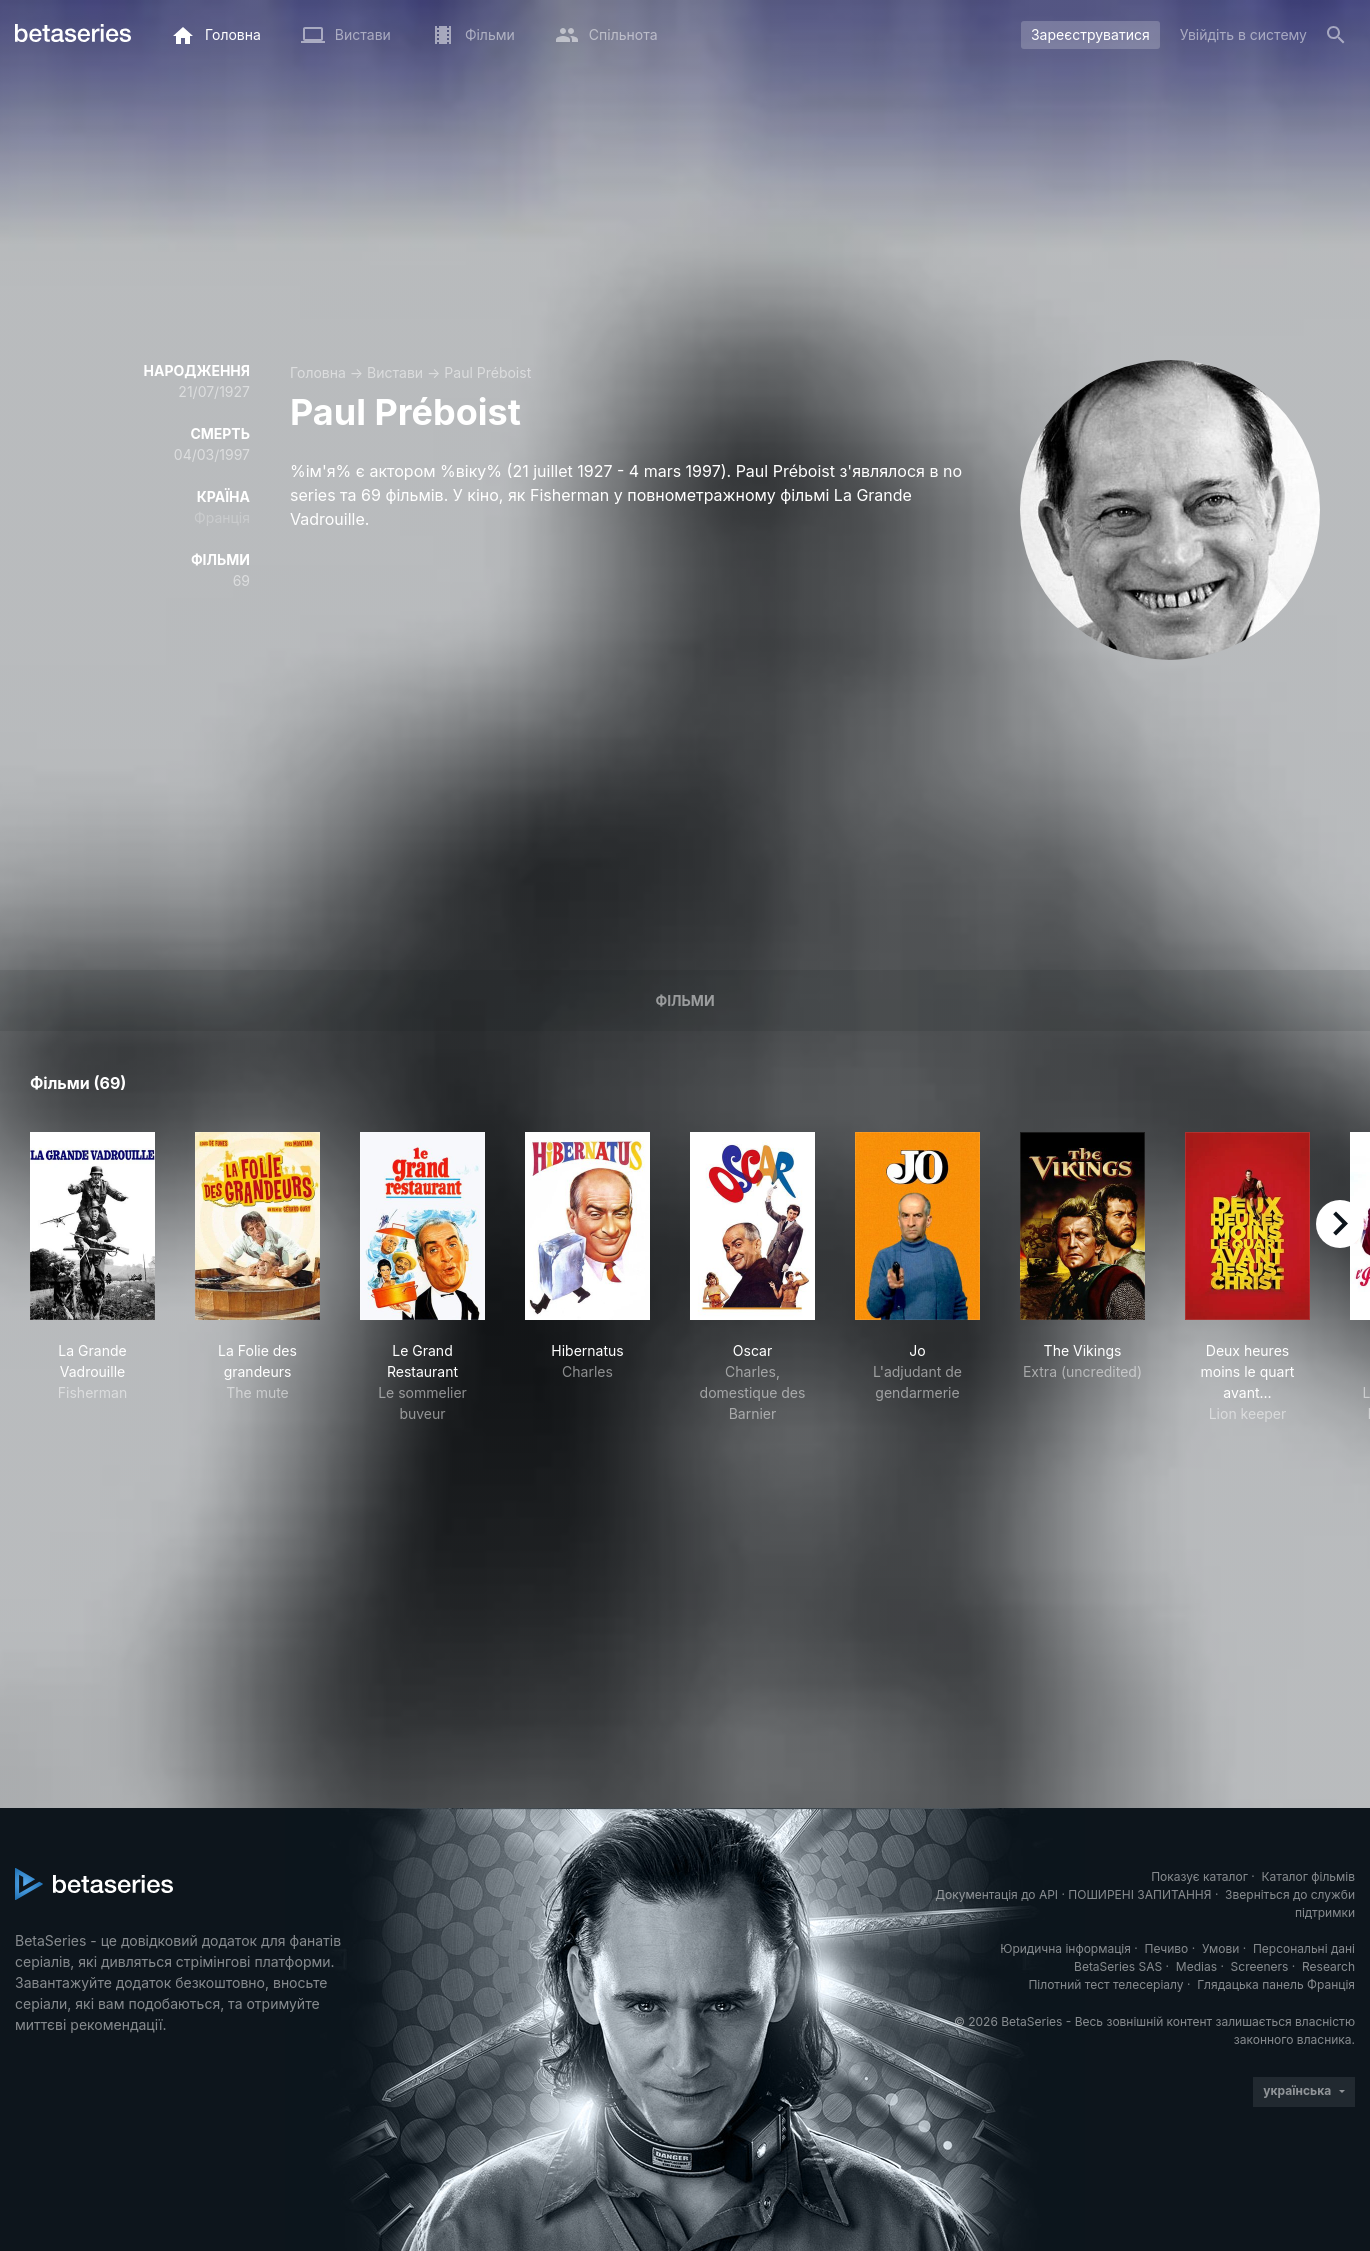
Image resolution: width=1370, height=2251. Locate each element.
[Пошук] (1336, 35)
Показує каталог (1199, 1876)
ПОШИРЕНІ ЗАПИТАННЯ (1139, 1894)
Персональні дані (1304, 1948)
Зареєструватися (1090, 34)
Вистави (395, 372)
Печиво (1166, 1948)
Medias (1196, 1966)
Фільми (684, 1000)
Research (1328, 1966)
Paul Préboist (487, 372)
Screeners (1260, 1966)
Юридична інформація (1065, 1948)
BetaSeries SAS (1118, 1966)
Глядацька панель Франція (1276, 1984)
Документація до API (996, 1894)
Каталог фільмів (1308, 1876)
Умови (1220, 1948)
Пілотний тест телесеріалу (1105, 1984)
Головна (318, 372)
